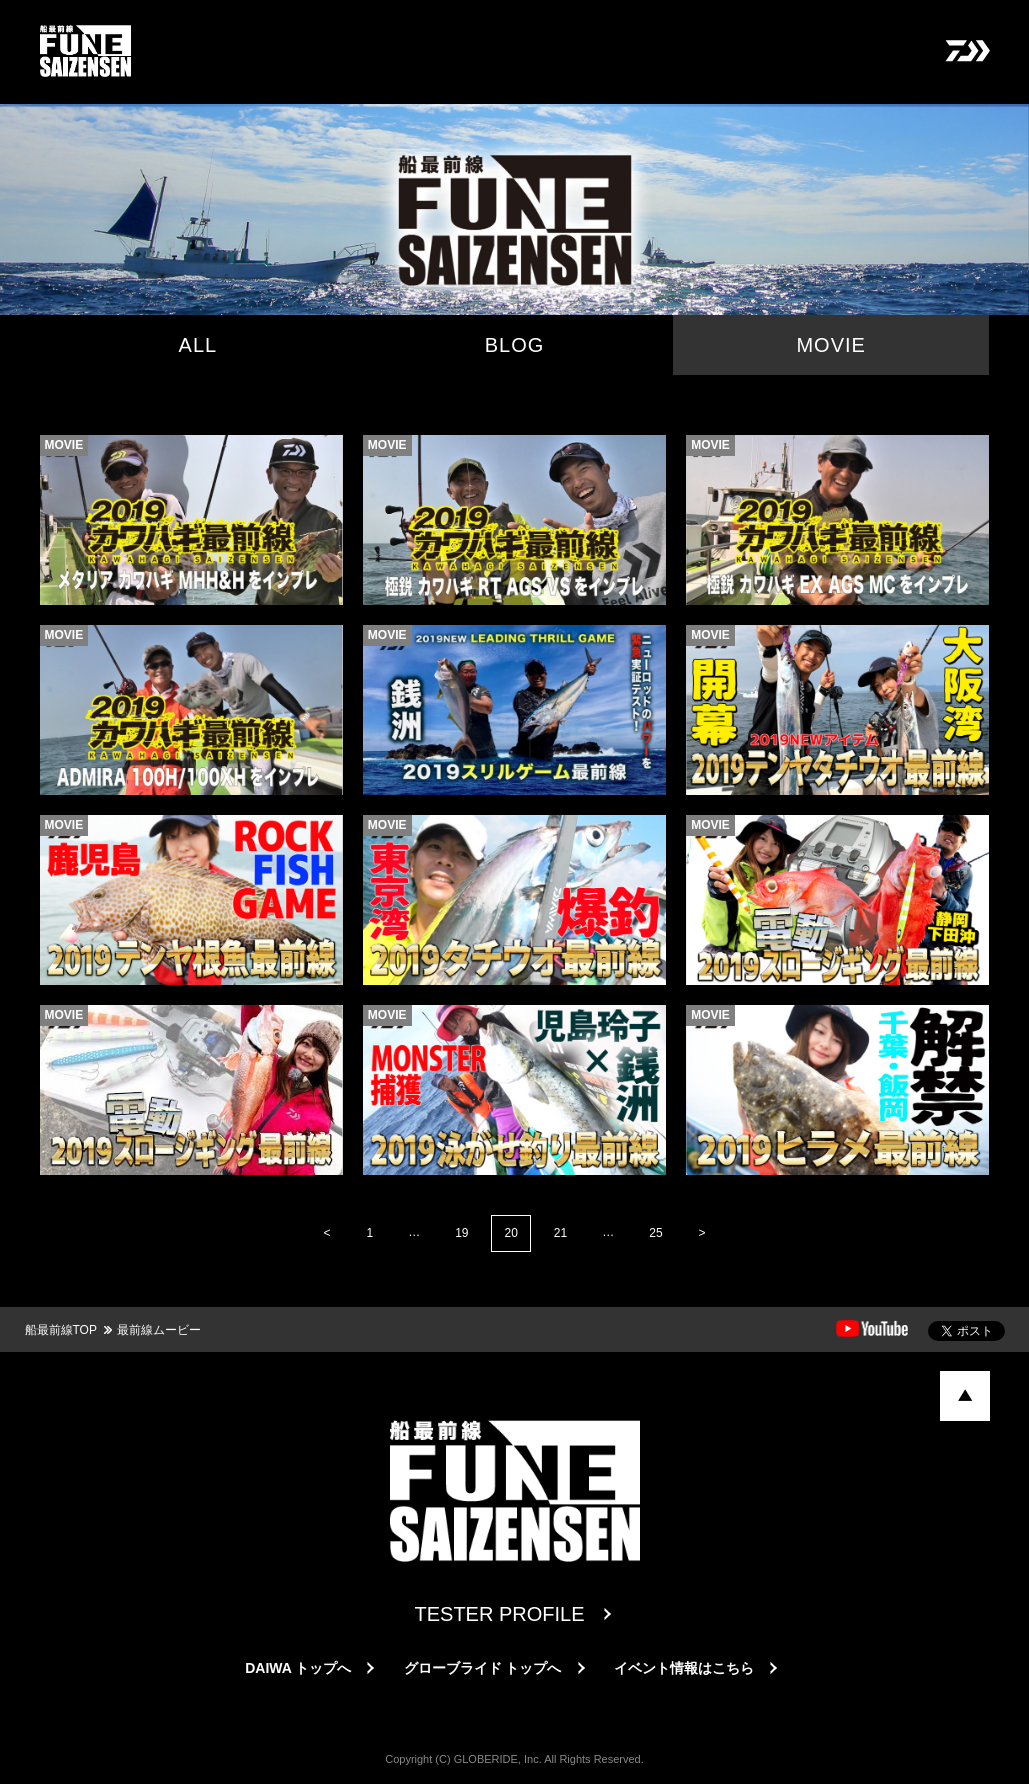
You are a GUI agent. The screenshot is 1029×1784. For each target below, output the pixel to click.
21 (560, 1233)
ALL (198, 345)
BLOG (515, 345)
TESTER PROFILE (499, 1614)
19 (461, 1233)
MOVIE (830, 345)
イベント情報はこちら (684, 1668)
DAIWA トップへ (298, 1668)
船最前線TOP (61, 1330)
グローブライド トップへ (483, 1668)
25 (655, 1233)
